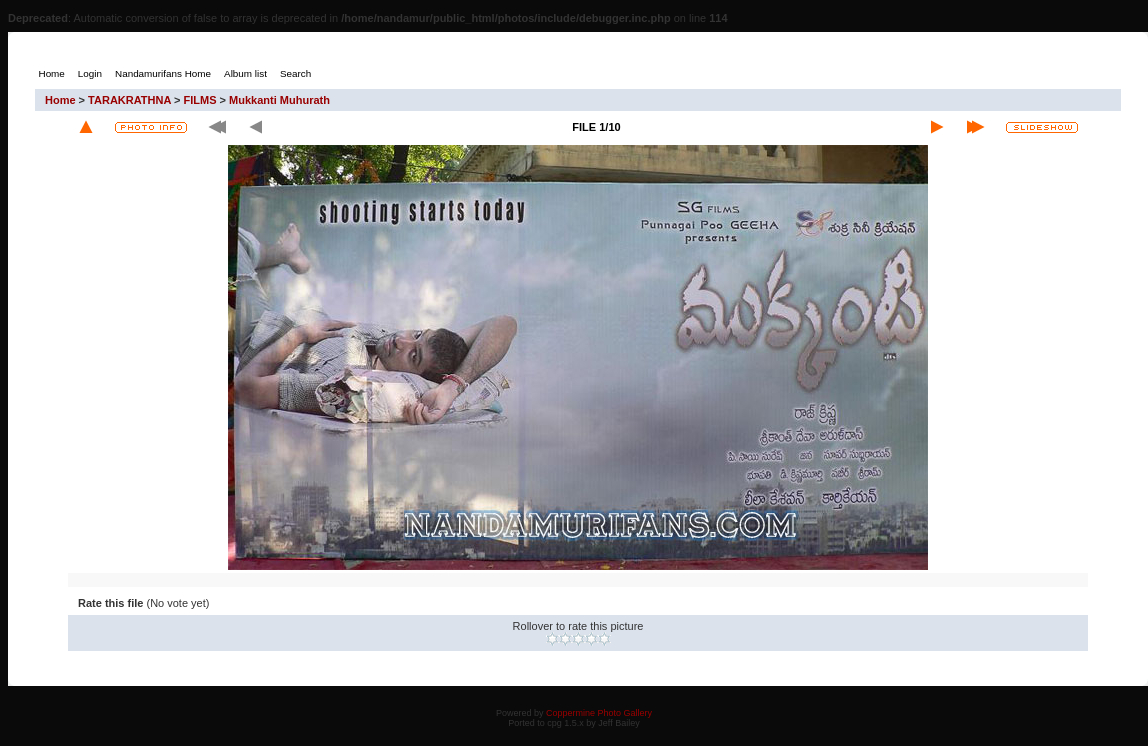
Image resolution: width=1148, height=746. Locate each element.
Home (60, 100)
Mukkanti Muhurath (279, 100)
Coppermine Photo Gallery (599, 713)
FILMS (200, 100)
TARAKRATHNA (129, 100)
